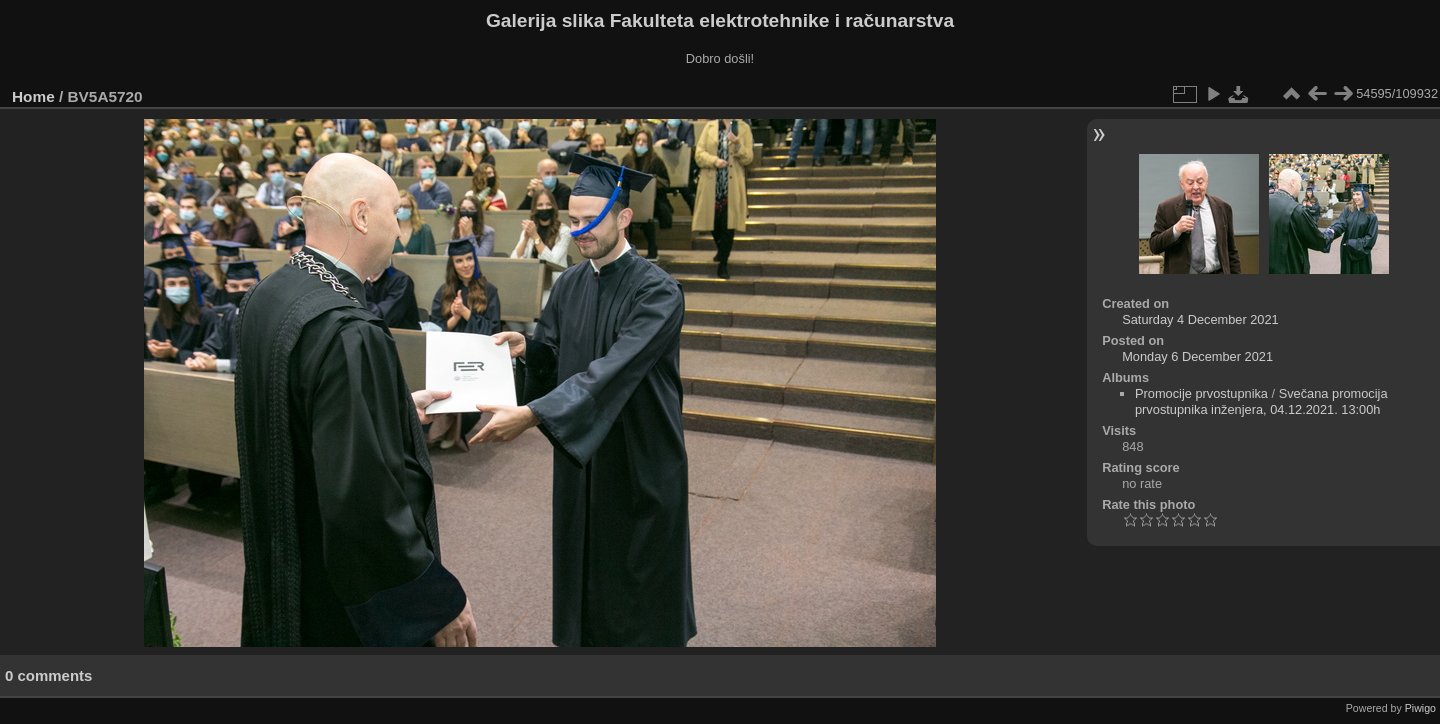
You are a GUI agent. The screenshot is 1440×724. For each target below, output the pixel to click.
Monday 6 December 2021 (1197, 356)
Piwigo (1420, 708)
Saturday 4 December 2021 (1200, 319)
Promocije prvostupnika (1201, 393)
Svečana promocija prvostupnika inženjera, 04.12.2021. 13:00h (1261, 401)
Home (33, 96)
